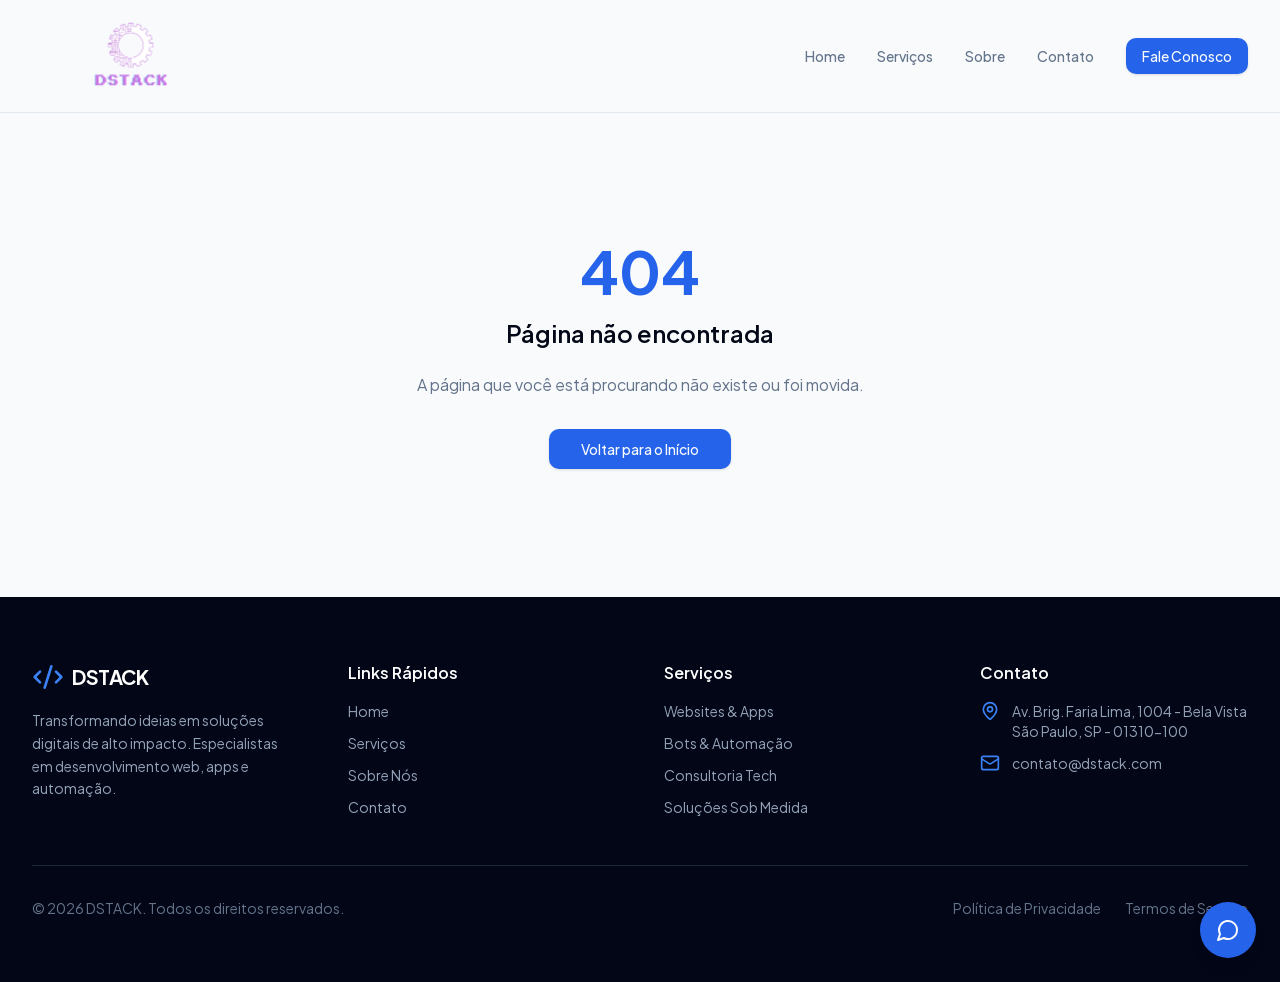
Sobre (985, 56)
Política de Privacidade (1027, 908)
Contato (1065, 56)
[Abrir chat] (1228, 930)
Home (825, 56)
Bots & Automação (728, 743)
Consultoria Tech (720, 775)
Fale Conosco (1187, 56)
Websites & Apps (719, 711)
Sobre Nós (383, 775)
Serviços (905, 56)
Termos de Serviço (1186, 908)
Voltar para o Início (640, 449)
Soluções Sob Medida (736, 807)
